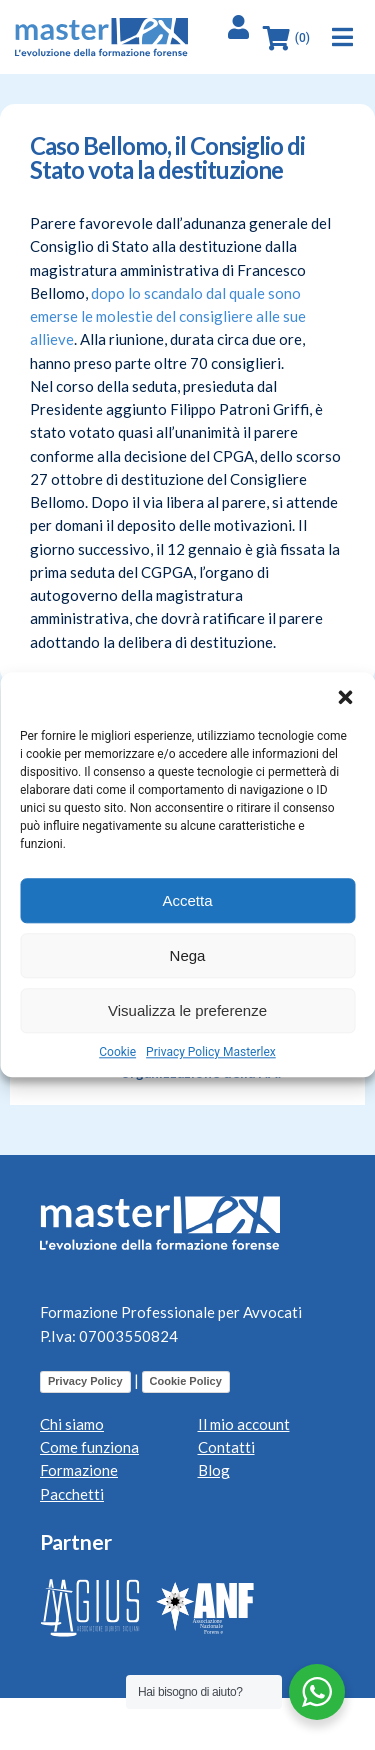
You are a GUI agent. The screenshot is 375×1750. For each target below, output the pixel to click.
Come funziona (89, 1447)
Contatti (226, 1447)
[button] (345, 697)
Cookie (117, 1052)
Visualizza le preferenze (187, 1010)
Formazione (79, 1470)
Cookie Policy (186, 1381)
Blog (214, 1470)
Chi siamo (72, 1424)
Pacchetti (72, 1494)
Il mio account (244, 1424)
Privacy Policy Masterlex (211, 1052)
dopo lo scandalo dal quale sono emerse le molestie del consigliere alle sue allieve (168, 316)
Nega (188, 955)
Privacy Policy (85, 1381)
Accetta (187, 900)
